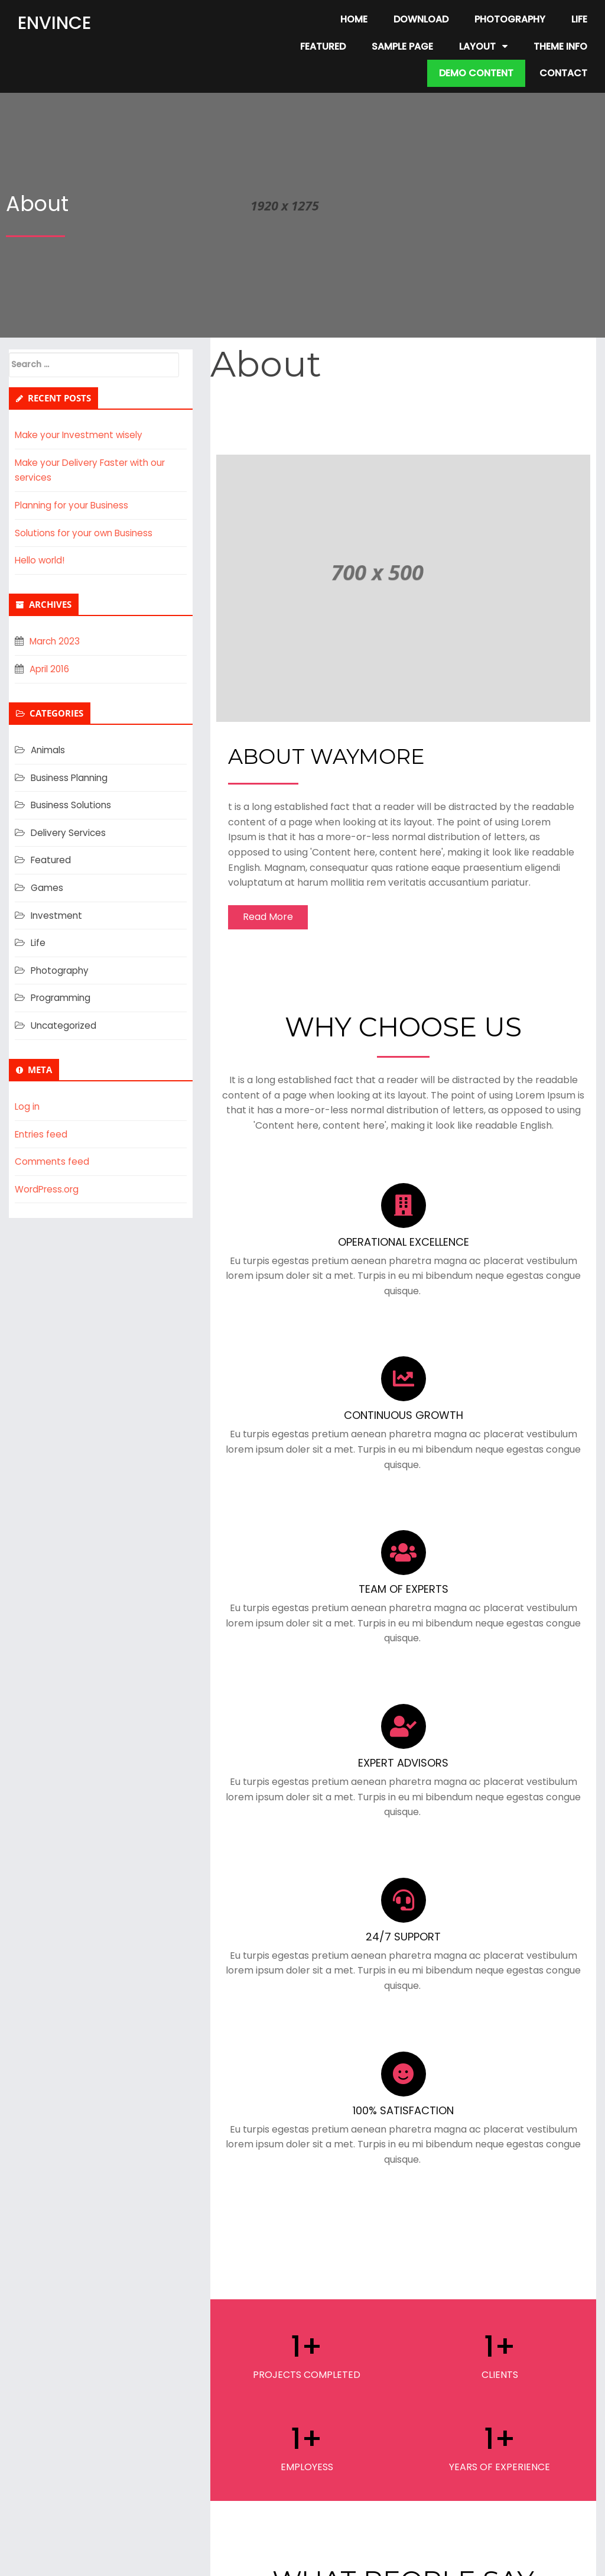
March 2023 (57, 641)
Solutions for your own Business (86, 533)
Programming (63, 998)
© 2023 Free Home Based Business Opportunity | (261, 2558)
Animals (49, 750)
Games (47, 888)
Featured (52, 860)
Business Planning (71, 778)
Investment (57, 915)
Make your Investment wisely (82, 435)
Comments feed (53, 1161)
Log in (28, 1106)
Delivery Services (70, 833)
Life (38, 943)
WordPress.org (49, 1189)
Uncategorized (65, 1025)
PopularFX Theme (415, 2558)
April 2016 (51, 669)
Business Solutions (72, 805)
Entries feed (42, 1134)
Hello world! (42, 560)
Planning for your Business (75, 505)
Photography (61, 970)
